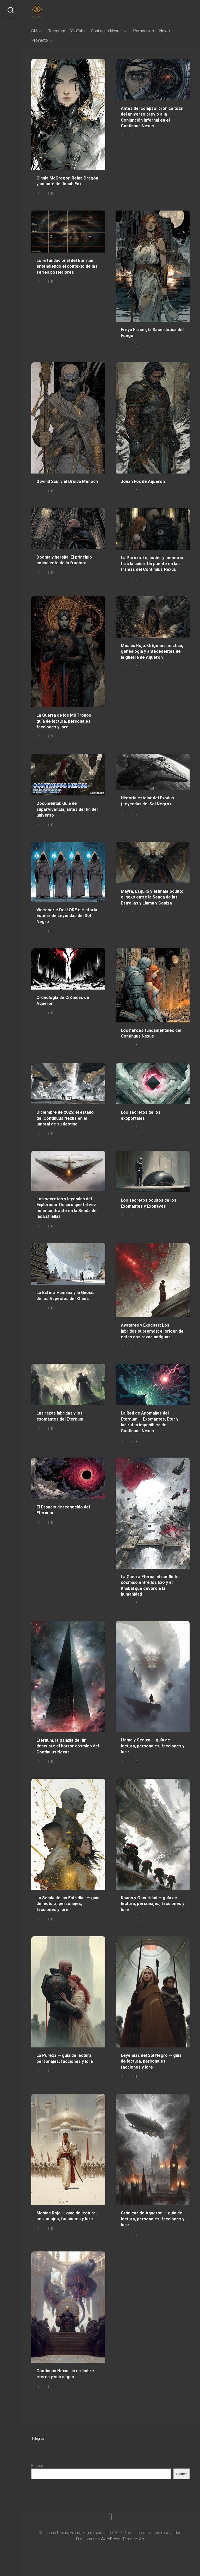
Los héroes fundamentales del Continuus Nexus (151, 1033)
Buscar (37, 2466)
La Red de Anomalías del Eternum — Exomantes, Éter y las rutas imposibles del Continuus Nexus (149, 1422)
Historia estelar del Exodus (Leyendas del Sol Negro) (147, 800)
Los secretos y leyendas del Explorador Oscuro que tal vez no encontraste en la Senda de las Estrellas (66, 1207)
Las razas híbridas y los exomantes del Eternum (59, 1416)
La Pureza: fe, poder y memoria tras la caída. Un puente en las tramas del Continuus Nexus (152, 563)
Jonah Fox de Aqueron (143, 481)
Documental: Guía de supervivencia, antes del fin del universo (67, 809)
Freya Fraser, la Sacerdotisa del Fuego (152, 332)
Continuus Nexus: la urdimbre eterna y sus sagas (65, 2373)
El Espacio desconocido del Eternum (63, 1510)
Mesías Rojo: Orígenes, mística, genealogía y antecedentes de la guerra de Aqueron (152, 651)
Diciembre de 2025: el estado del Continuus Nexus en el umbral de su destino (65, 1118)
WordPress (110, 2539)
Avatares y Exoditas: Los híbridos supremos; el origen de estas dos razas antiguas (152, 1331)
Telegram (56, 30)
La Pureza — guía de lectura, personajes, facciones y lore (64, 2058)
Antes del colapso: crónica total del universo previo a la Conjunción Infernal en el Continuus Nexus (152, 117)
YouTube (78, 30)
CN (34, 30)
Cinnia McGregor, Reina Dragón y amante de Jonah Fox (67, 181)
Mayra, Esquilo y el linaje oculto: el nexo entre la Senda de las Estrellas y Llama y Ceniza (152, 897)
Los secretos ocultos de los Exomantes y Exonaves (148, 1203)
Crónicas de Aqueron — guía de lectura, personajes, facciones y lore (152, 2218)
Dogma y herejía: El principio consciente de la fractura (64, 560)
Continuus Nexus (106, 30)
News (164, 30)
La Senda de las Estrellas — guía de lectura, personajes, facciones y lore (67, 1903)
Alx (141, 2539)
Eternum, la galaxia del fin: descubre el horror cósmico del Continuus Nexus (67, 1746)
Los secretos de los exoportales (140, 1115)
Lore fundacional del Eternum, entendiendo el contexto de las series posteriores (66, 266)
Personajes (143, 30)
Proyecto (39, 40)
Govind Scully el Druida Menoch (67, 481)
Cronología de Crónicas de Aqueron (62, 1000)
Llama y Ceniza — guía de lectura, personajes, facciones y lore (152, 1746)
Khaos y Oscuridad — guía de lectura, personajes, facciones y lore (152, 1903)
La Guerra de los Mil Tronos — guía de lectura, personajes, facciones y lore (66, 721)
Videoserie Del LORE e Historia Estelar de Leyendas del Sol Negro (66, 915)
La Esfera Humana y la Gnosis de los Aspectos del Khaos (65, 1295)
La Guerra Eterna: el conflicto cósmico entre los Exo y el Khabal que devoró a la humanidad (150, 1585)
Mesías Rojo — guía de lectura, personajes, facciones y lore (66, 2215)
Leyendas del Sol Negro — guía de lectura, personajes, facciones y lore (151, 2061)
